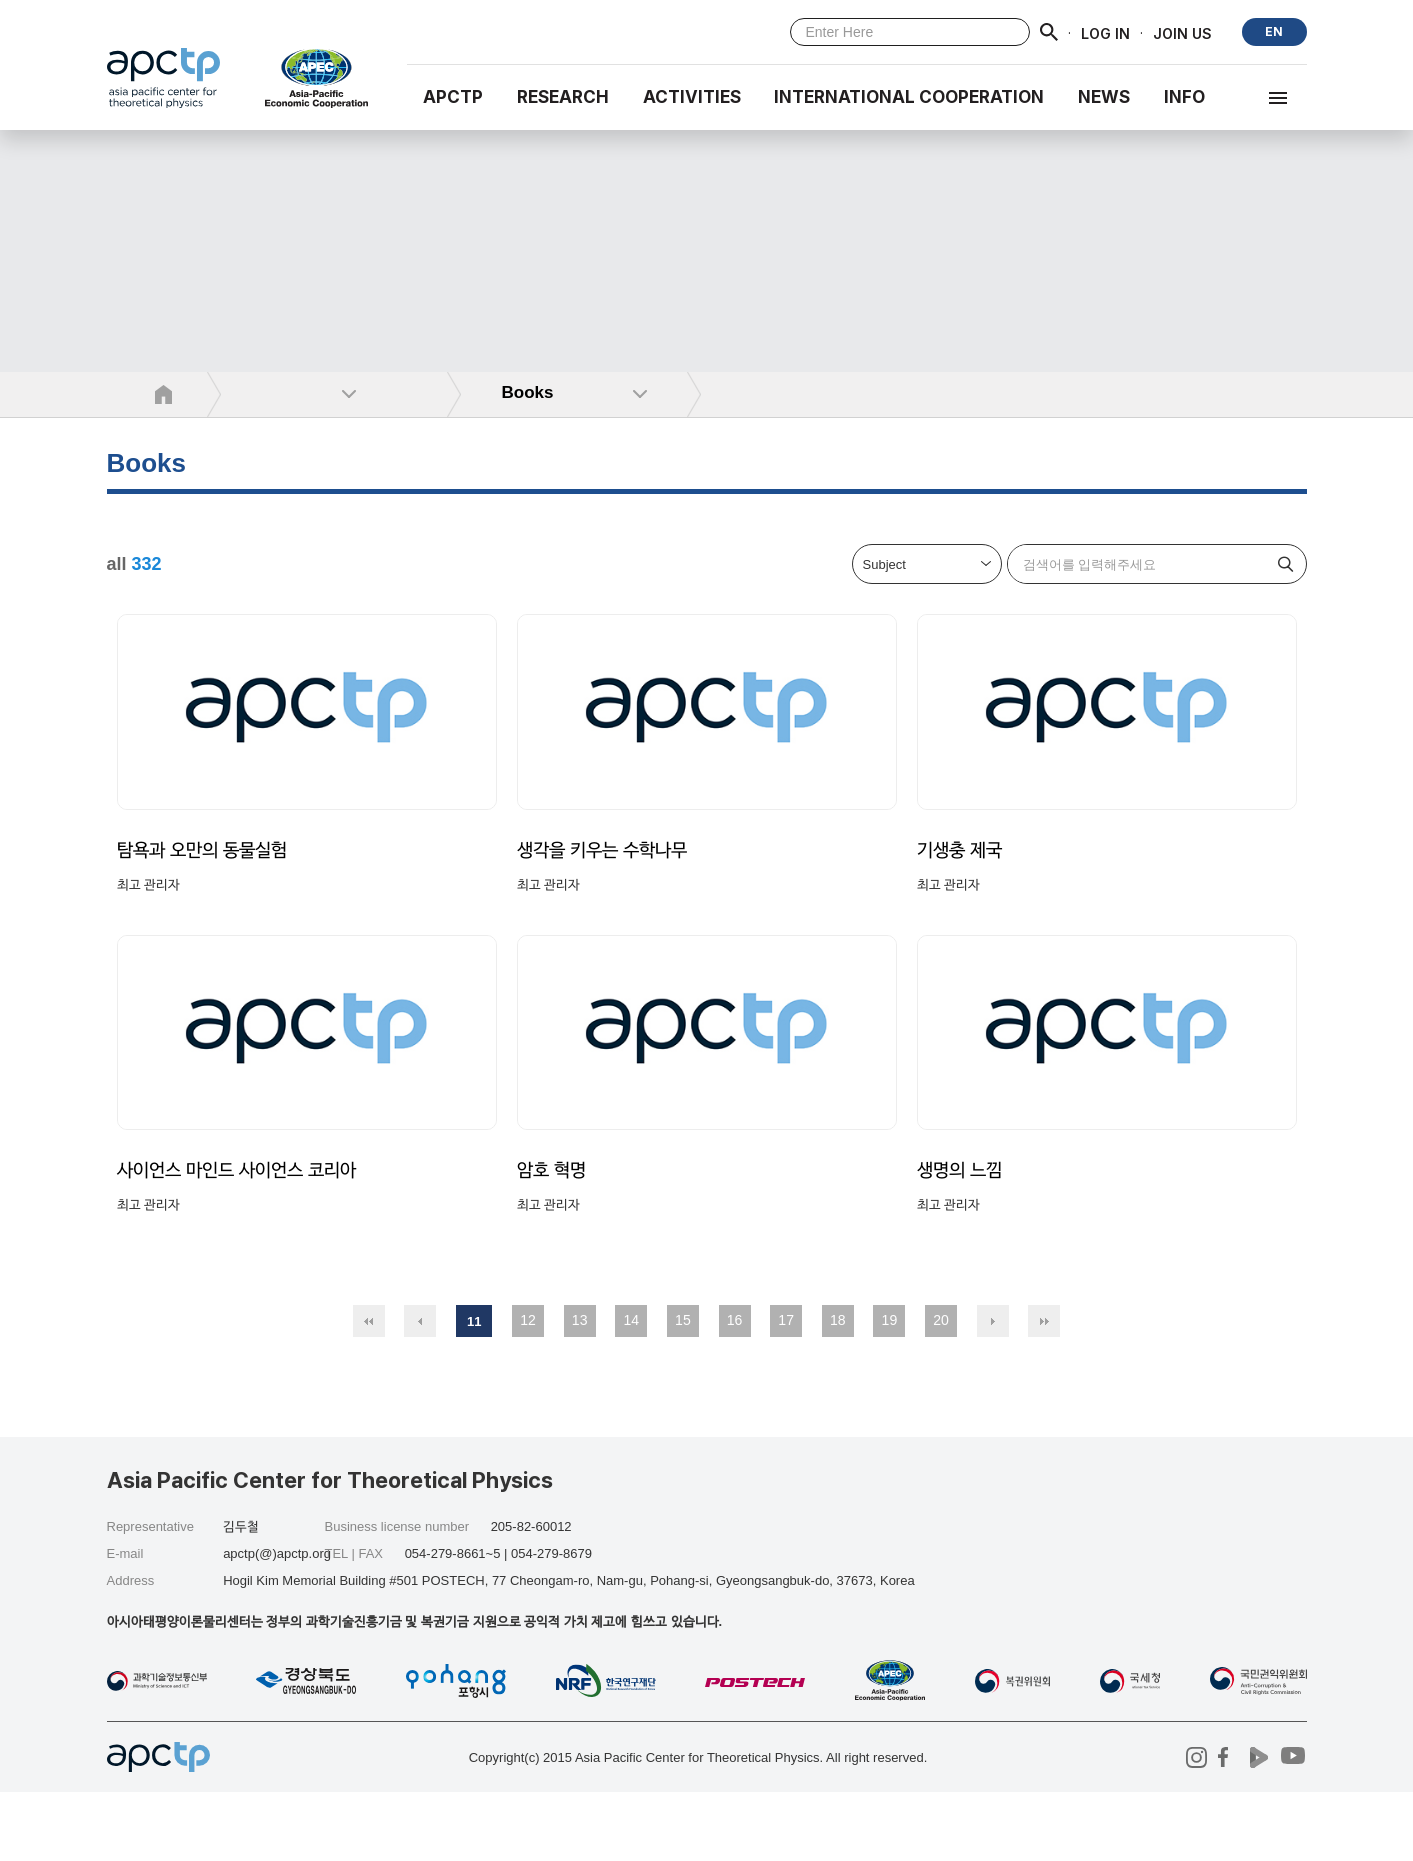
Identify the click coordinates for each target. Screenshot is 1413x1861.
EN (1274, 31)
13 (580, 1389)
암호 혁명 (553, 1239)
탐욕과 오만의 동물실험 (207, 884)
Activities (692, 97)
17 (786, 1389)
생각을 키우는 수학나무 (607, 884)
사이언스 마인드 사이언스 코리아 (244, 1239)
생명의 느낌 (962, 1239)
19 (890, 1389)
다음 (993, 1390)
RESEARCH (563, 97)
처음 (369, 1390)
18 (838, 1389)
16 (735, 1389)
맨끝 (1044, 1390)
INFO (1184, 97)
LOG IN (1105, 32)
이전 (420, 1390)
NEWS (1104, 97)
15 (683, 1389)
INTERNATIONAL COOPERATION (909, 97)
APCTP (453, 97)
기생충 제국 (962, 884)
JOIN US (1182, 32)
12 (528, 1389)
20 (941, 1389)
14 (631, 1389)
